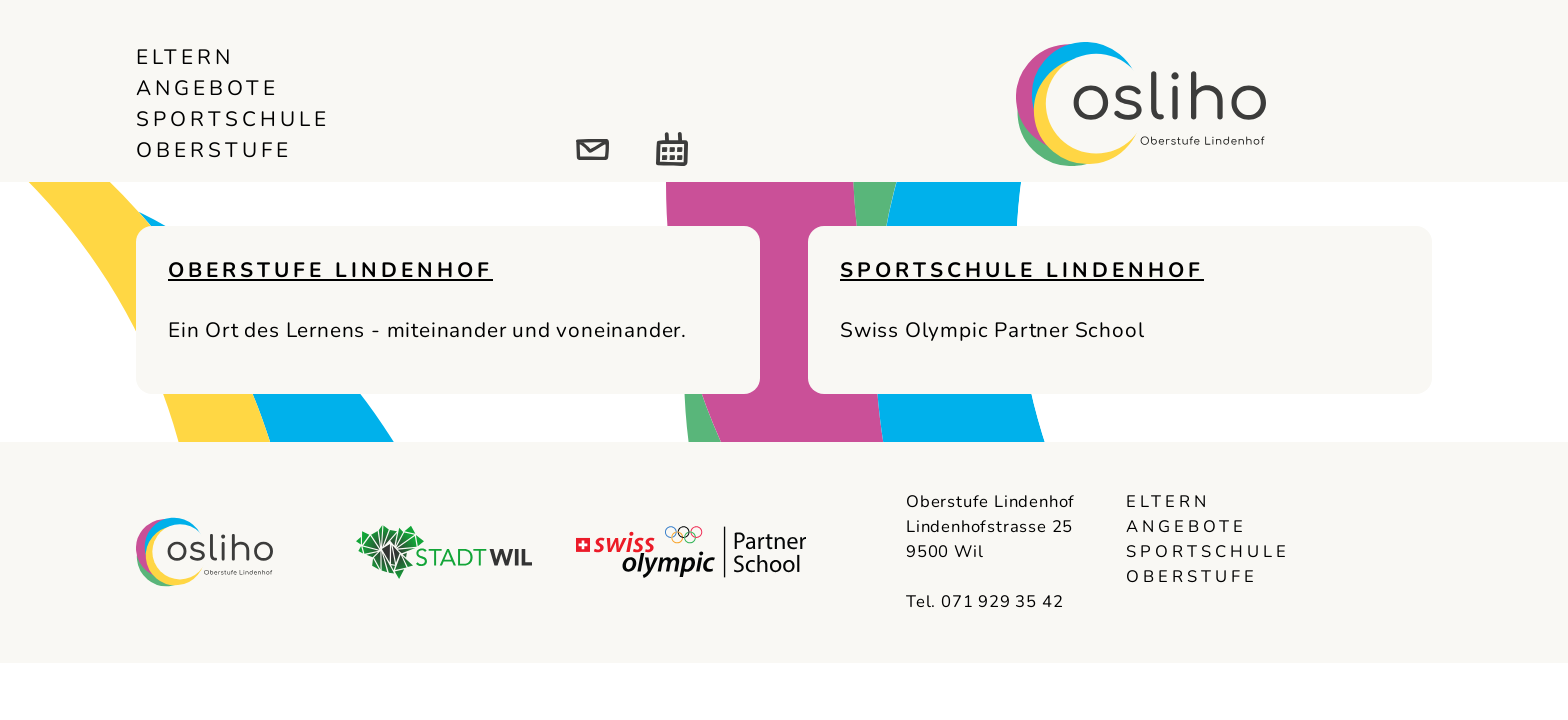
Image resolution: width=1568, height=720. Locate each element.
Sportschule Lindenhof (1022, 270)
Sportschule (233, 119)
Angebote (207, 88)
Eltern (185, 57)
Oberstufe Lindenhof (330, 270)
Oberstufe (214, 150)
